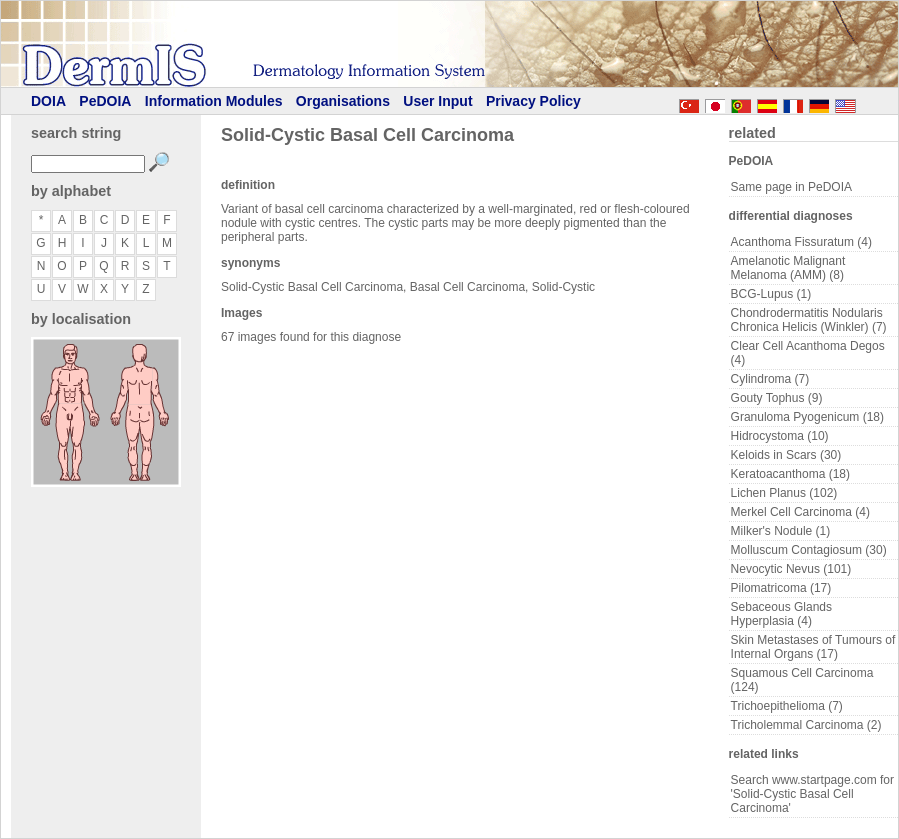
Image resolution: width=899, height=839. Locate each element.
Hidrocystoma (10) (780, 436)
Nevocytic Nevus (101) (791, 569)
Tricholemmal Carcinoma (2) (806, 725)
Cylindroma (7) (770, 379)
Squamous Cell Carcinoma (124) (802, 680)
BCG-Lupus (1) (771, 294)
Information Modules (214, 101)
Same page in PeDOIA (791, 187)
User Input (437, 101)
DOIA (48, 101)
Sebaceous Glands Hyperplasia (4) (781, 614)
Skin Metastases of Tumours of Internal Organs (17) (813, 647)
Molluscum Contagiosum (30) (809, 550)
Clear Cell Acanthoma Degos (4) (808, 353)
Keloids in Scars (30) (786, 455)
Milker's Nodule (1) (781, 531)
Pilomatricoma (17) (781, 588)
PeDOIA (105, 101)
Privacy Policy (533, 101)
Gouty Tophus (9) (777, 398)
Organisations (343, 101)
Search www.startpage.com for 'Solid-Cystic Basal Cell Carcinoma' (812, 794)
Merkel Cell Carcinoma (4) (800, 512)
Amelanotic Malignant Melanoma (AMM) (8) (788, 268)
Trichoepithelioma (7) (787, 706)
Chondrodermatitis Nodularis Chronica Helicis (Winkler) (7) (809, 320)
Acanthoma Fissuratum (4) (801, 242)
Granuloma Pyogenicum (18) (807, 417)
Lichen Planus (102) (784, 493)
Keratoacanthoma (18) (790, 474)
